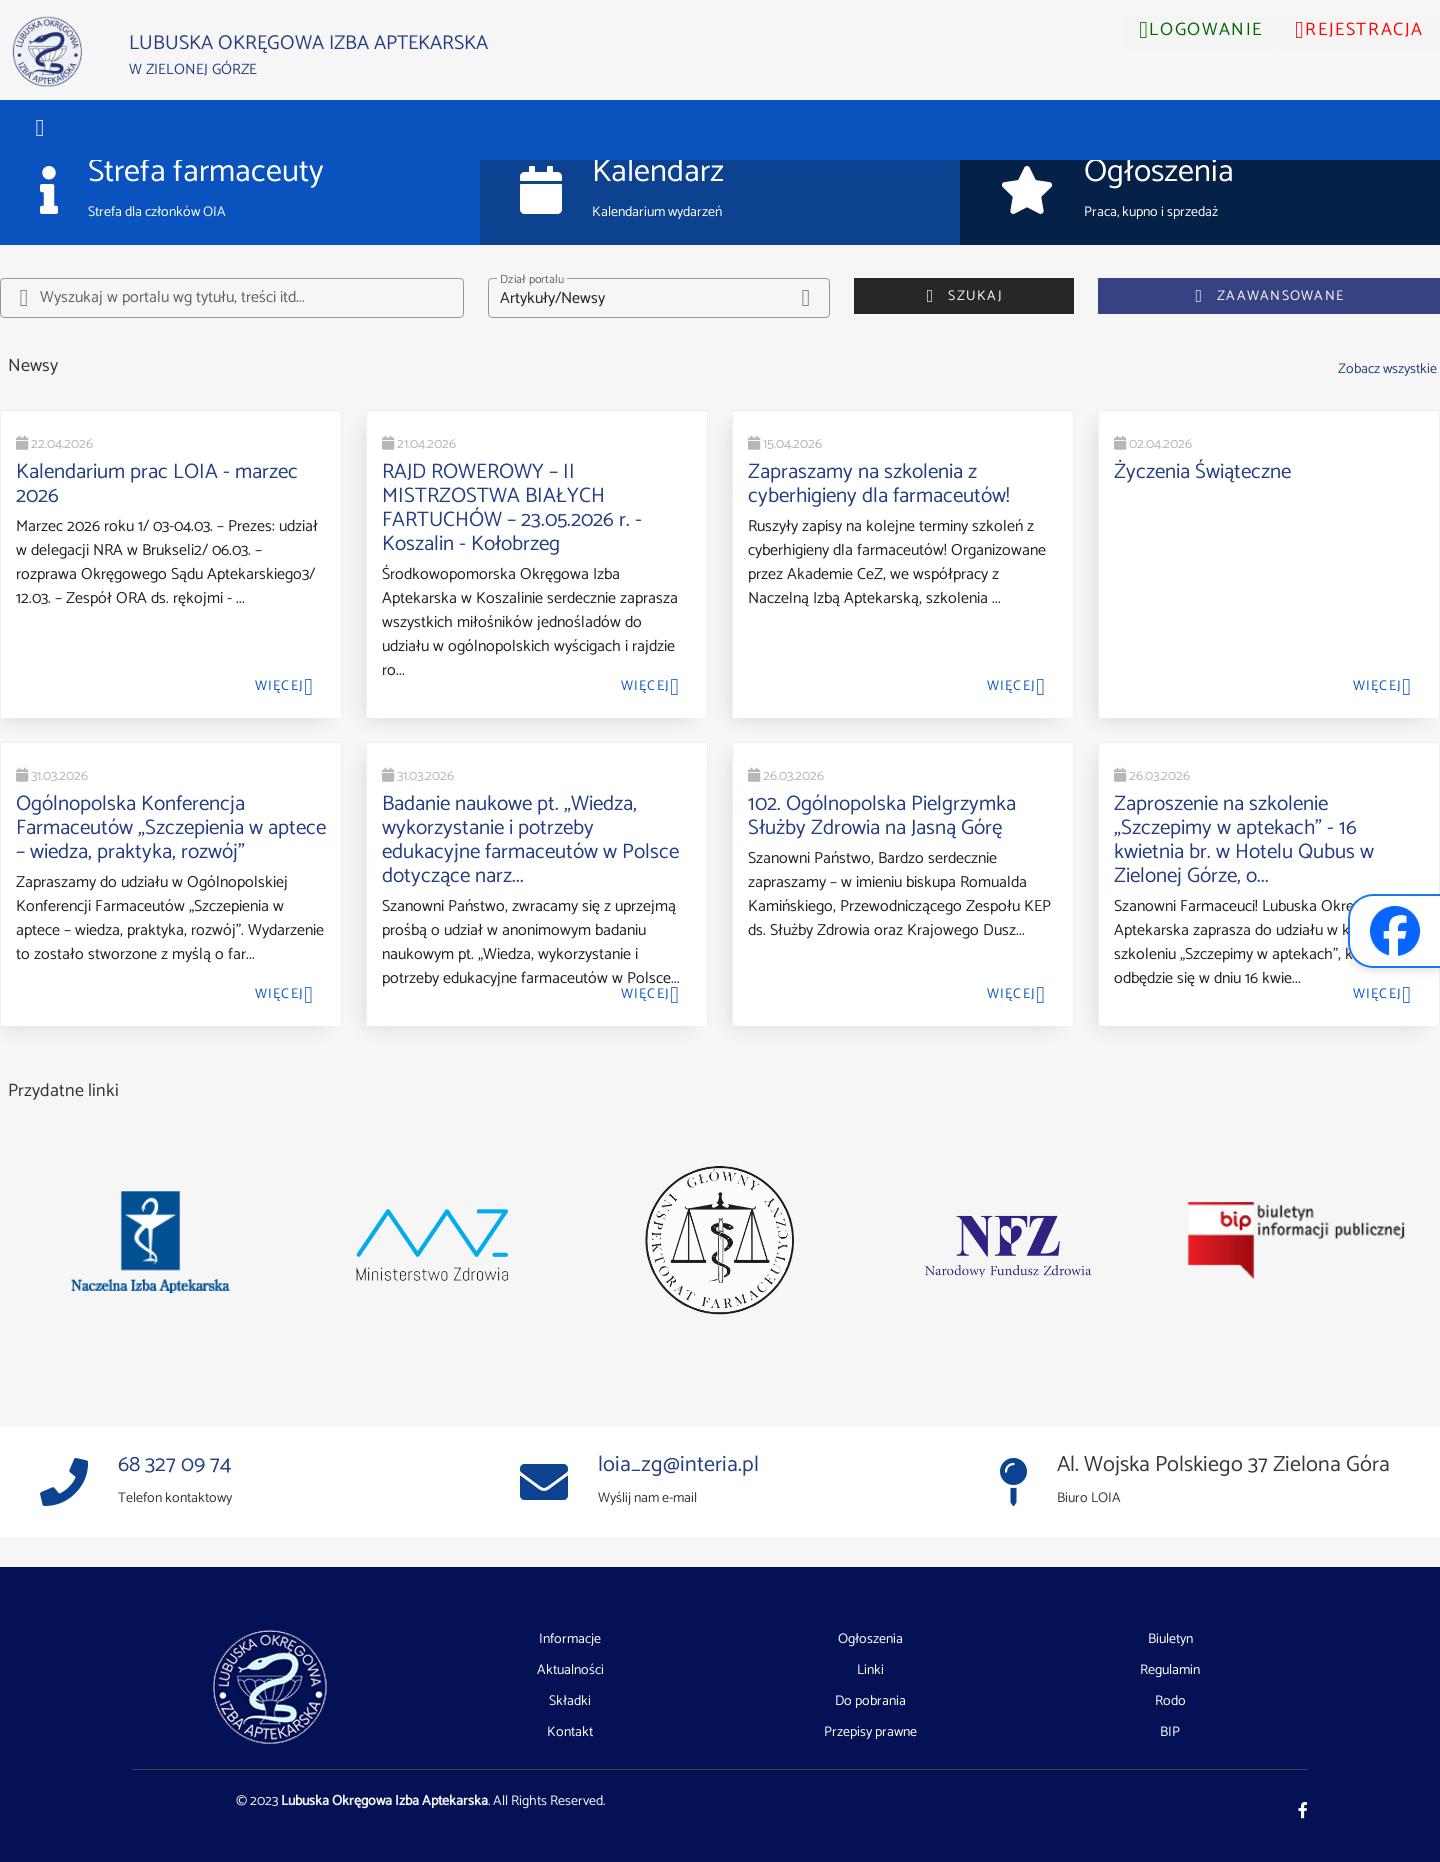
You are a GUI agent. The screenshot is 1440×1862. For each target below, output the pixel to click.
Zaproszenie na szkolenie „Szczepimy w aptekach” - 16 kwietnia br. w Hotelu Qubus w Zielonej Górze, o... (1244, 840)
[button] (40, 128)
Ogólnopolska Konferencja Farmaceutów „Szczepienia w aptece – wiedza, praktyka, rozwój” (171, 828)
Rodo (1170, 1702)
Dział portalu (532, 279)
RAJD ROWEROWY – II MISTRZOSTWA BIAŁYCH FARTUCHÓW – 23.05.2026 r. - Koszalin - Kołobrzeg (512, 508)
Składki (570, 1702)
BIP (1170, 1732)
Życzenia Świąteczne (1202, 472)
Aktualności (570, 1671)
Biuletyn (1170, 1640)
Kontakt (570, 1732)
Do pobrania (870, 1702)
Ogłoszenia (870, 1640)
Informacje (570, 1640)
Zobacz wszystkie (1387, 369)
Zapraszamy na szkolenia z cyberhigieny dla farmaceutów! (879, 484)
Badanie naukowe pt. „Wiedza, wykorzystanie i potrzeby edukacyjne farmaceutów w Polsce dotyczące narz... (530, 840)
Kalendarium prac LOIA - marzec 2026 (157, 484)
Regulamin (1170, 1671)
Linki (870, 1671)
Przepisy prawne (870, 1732)
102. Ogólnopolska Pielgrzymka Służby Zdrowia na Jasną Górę (882, 816)
